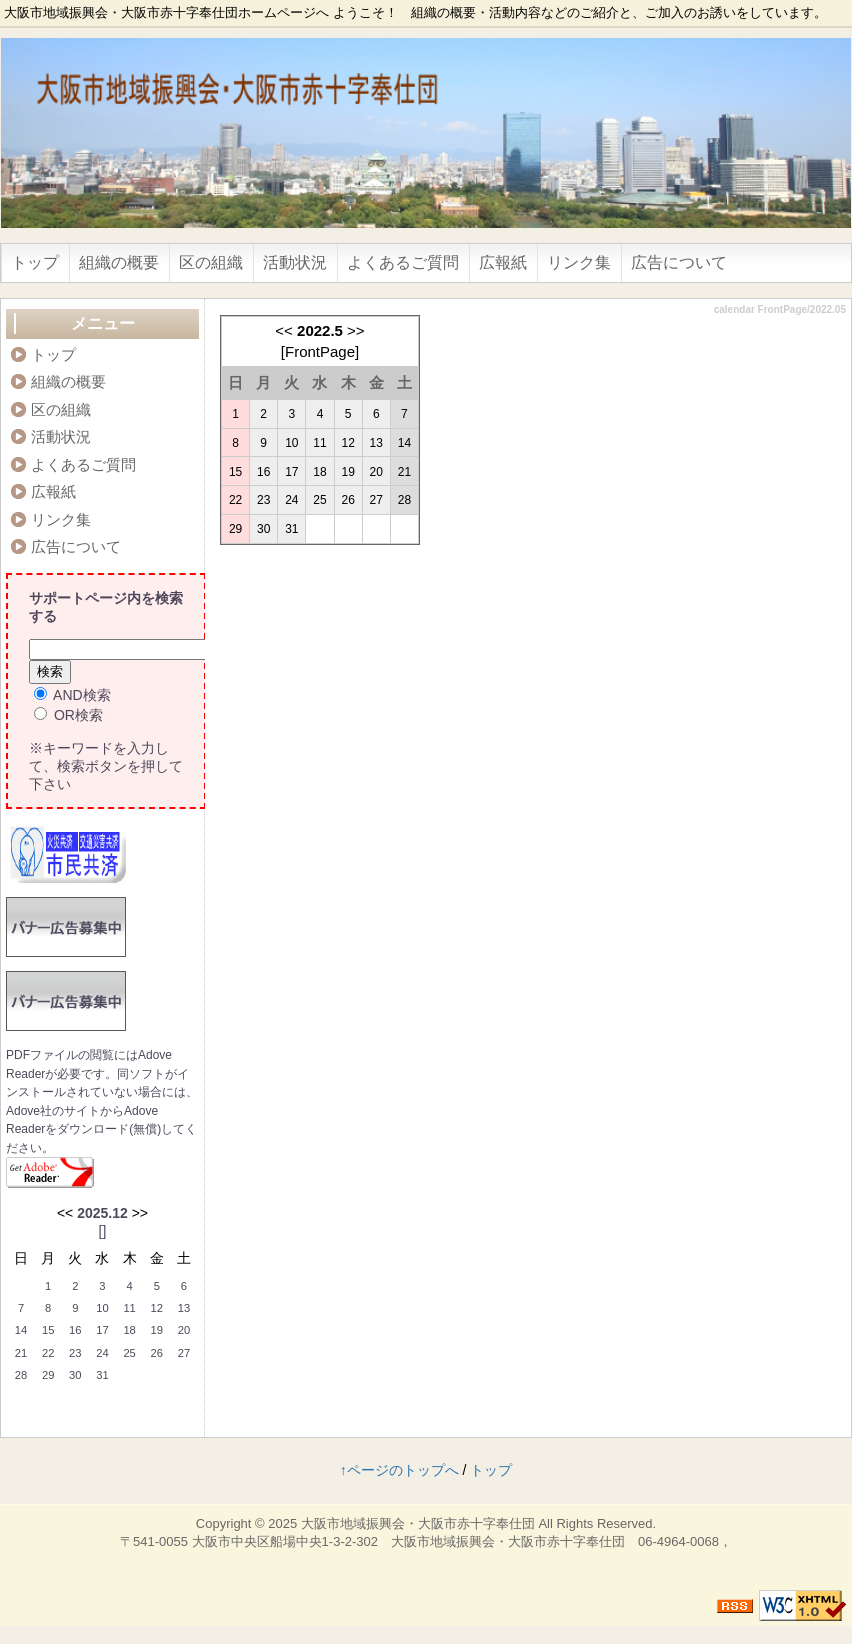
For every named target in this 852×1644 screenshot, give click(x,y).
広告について (679, 262)
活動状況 (295, 262)
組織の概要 (119, 262)
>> (356, 330)
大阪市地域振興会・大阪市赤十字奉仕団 (418, 1523)
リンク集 (579, 262)
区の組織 (211, 262)
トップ (35, 262)
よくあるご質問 (403, 262)
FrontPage (320, 351)
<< (284, 330)
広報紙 (503, 262)
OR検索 (68, 715)
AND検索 (72, 695)
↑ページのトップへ (399, 1470)
